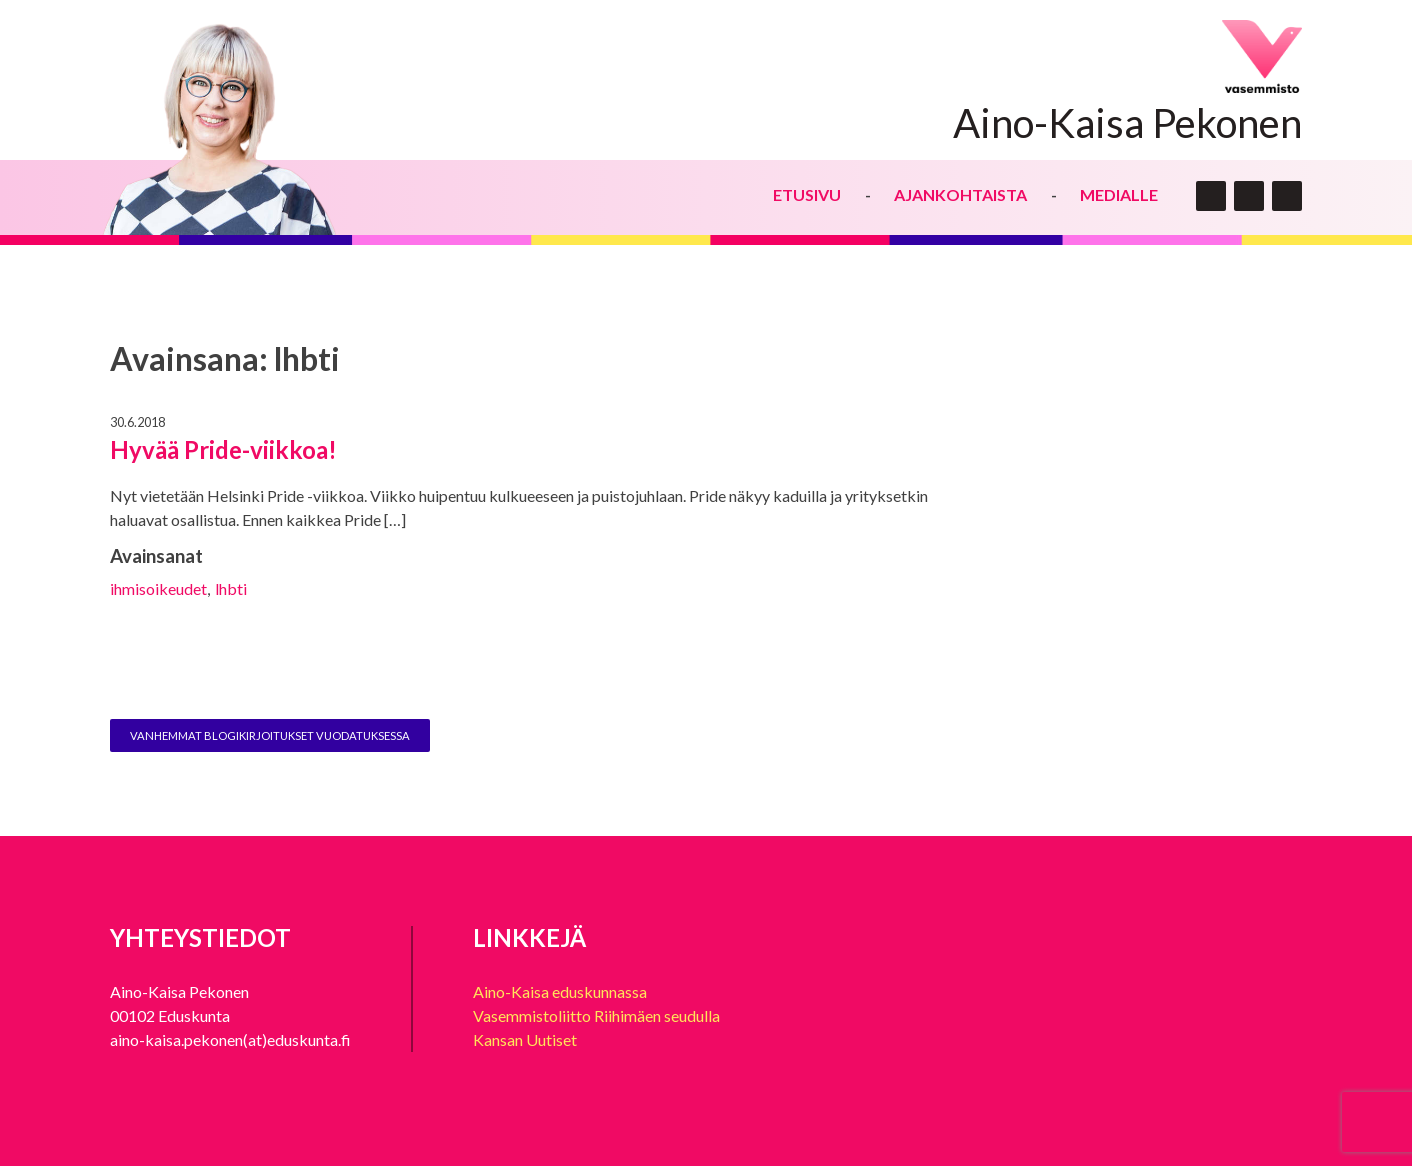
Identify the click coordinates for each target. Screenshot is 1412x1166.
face (1249, 196)
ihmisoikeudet (158, 588)
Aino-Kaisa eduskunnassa (560, 991)
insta (1287, 196)
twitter (1211, 196)
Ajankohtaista (960, 194)
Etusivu (807, 194)
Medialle (1119, 194)
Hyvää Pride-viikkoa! (223, 449)
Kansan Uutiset (525, 1039)
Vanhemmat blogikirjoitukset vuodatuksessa (270, 735)
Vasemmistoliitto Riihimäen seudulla (596, 1015)
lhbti (231, 588)
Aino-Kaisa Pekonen (1127, 123)
